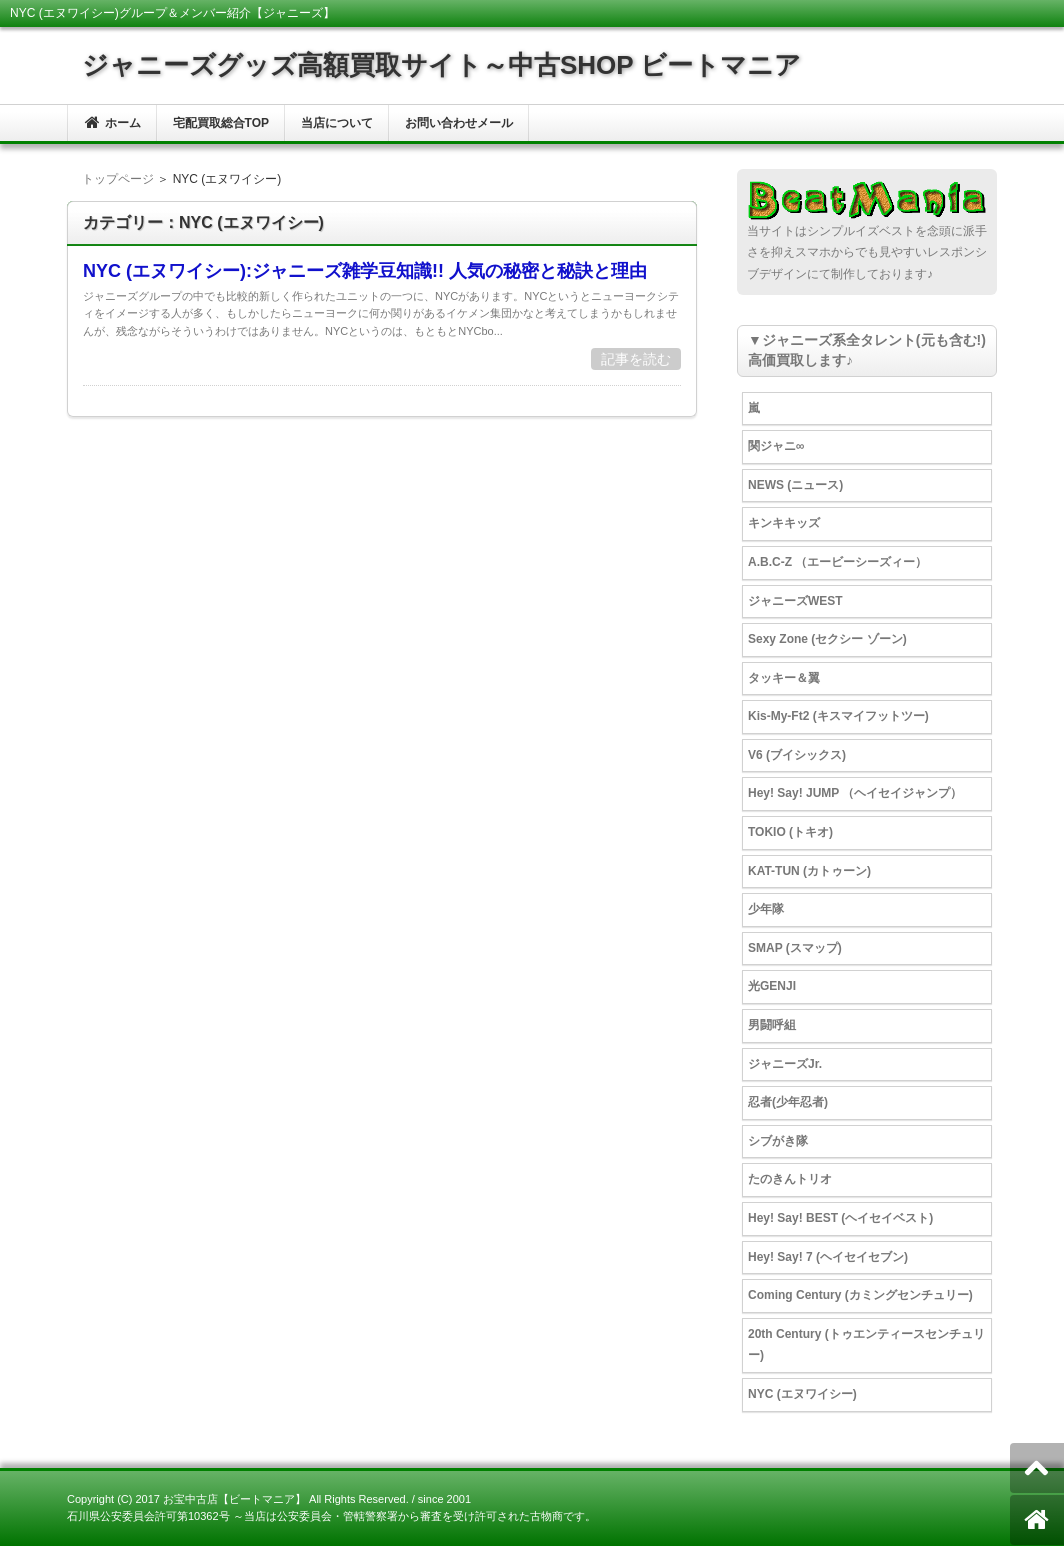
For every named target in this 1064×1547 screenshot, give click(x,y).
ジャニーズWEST (795, 601)
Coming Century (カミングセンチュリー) (860, 1295)
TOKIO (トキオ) (790, 832)
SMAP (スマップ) (795, 948)
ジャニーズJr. (785, 1064)
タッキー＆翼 (784, 678)
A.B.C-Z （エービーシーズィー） (837, 562)
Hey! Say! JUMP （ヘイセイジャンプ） (855, 793)
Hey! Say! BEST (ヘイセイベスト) (840, 1218)
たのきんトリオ (790, 1179)
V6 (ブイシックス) (797, 755)
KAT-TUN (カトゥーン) (809, 871)
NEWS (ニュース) (795, 485)
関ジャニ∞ (776, 446)
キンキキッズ (784, 523)
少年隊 (766, 909)
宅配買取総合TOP (221, 123)
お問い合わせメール (459, 123)
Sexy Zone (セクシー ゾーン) (827, 639)
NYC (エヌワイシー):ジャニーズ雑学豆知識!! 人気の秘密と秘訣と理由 (365, 271)
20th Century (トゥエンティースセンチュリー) (866, 1345)
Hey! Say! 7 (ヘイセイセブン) (828, 1257)
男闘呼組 (772, 1025)
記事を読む (636, 359)
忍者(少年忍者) (788, 1102)
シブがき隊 (778, 1141)
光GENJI (772, 986)
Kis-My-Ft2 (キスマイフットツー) (838, 716)
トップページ (118, 179)
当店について (337, 123)
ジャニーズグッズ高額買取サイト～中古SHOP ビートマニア (441, 65)
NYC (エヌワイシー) (802, 1394)
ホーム (112, 122)
